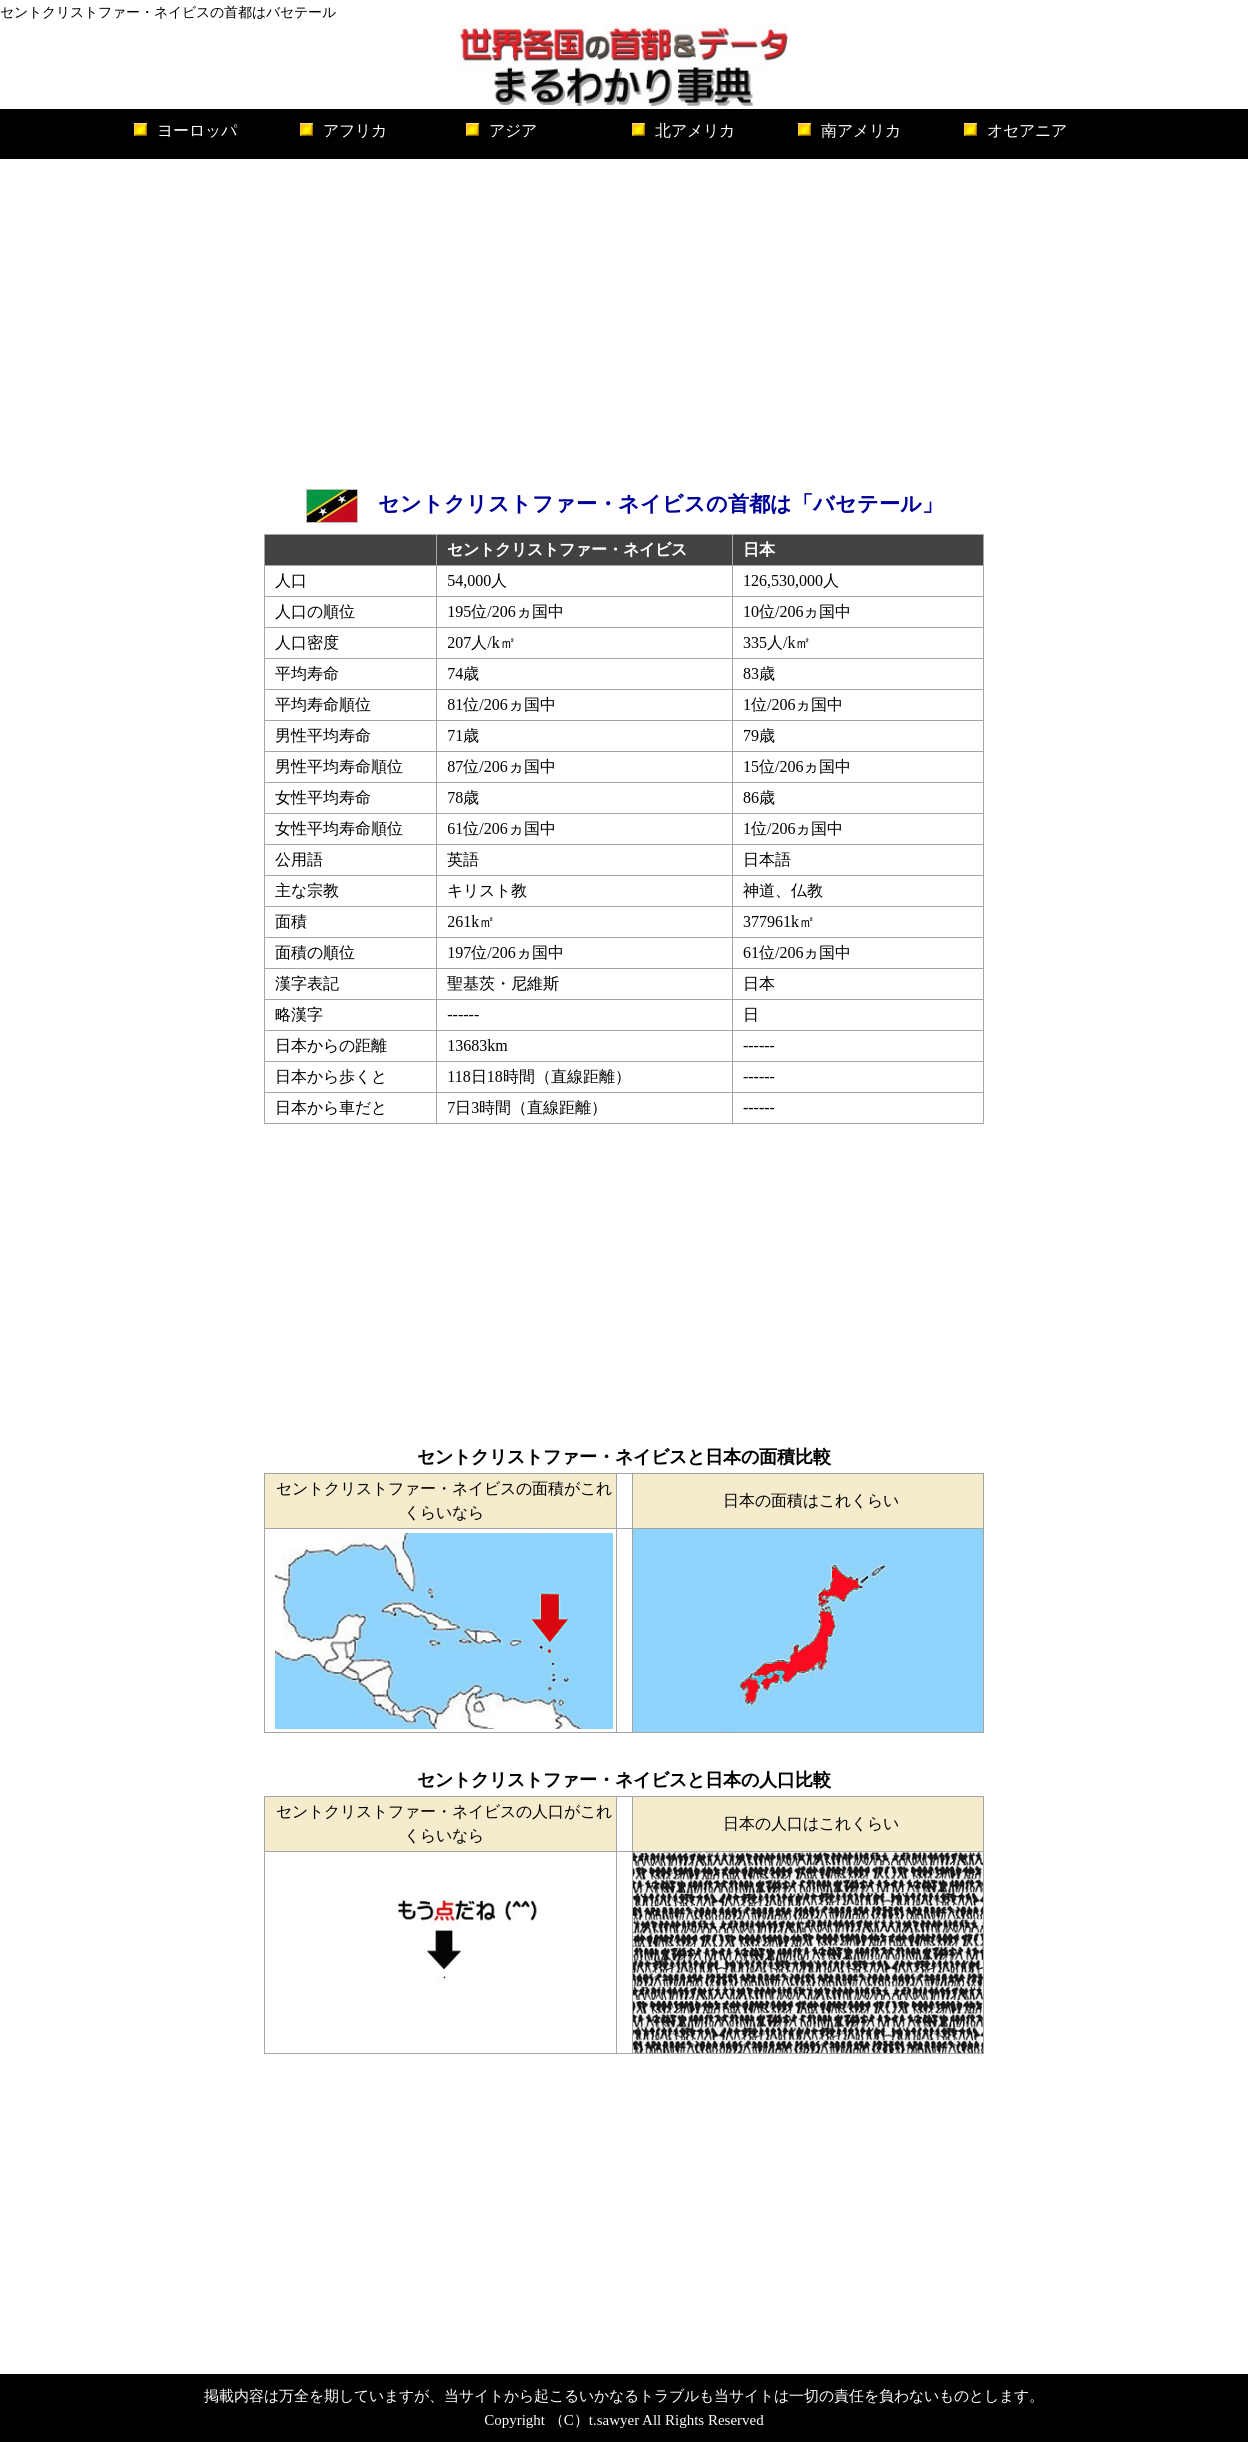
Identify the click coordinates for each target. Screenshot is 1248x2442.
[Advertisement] (624, 319)
